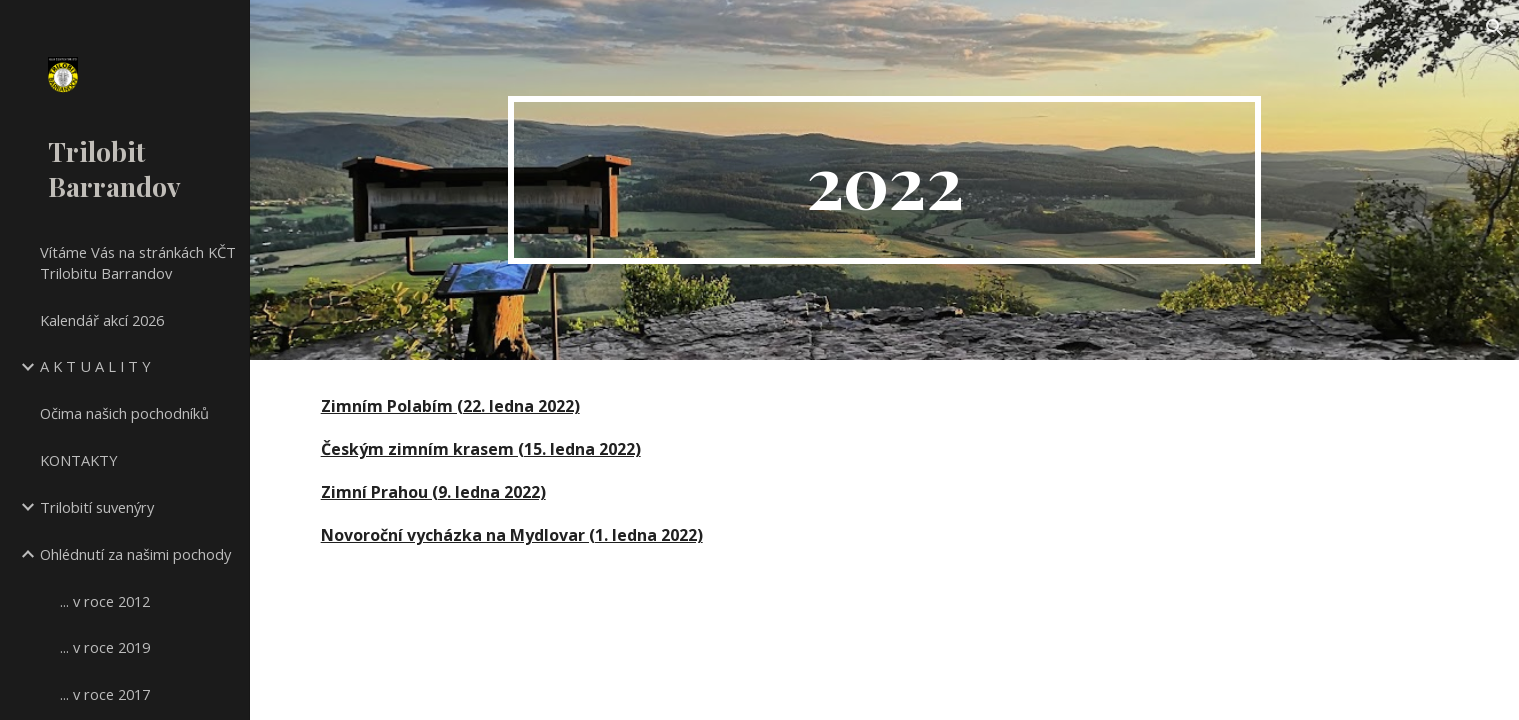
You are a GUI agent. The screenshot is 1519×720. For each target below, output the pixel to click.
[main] (884, 180)
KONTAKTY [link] (79, 460)
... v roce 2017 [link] (105, 694)
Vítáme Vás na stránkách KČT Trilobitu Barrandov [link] (138, 262)
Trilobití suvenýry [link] (97, 507)
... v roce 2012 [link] (105, 601)
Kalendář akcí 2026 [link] (102, 320)
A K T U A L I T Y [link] (95, 366)
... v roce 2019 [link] (105, 647)
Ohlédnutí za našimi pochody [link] (135, 554)
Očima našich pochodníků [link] (124, 413)
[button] (1495, 28)
